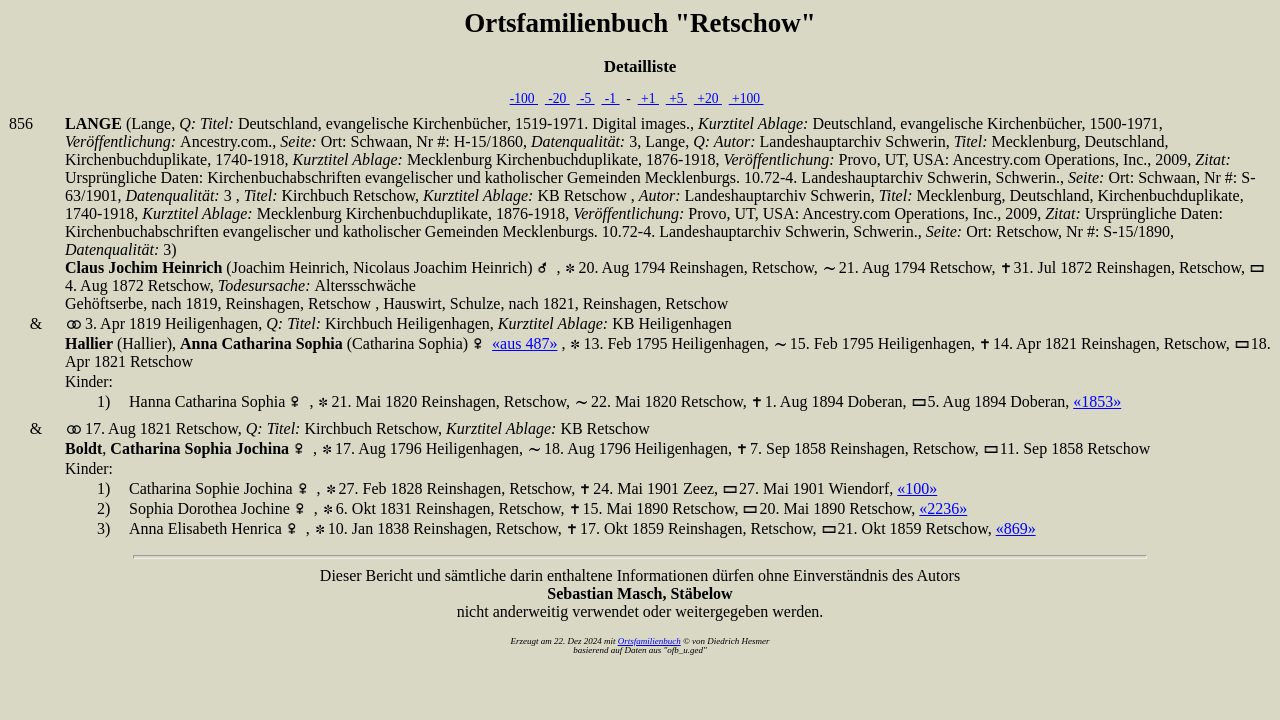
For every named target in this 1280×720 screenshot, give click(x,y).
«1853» (1097, 401)
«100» (917, 488)
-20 (557, 98)
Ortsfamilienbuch (649, 641)
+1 (648, 98)
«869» (1016, 528)
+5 (676, 98)
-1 (610, 98)
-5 (586, 98)
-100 (524, 98)
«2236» (943, 508)
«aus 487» (524, 343)
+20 (708, 98)
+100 (746, 98)
